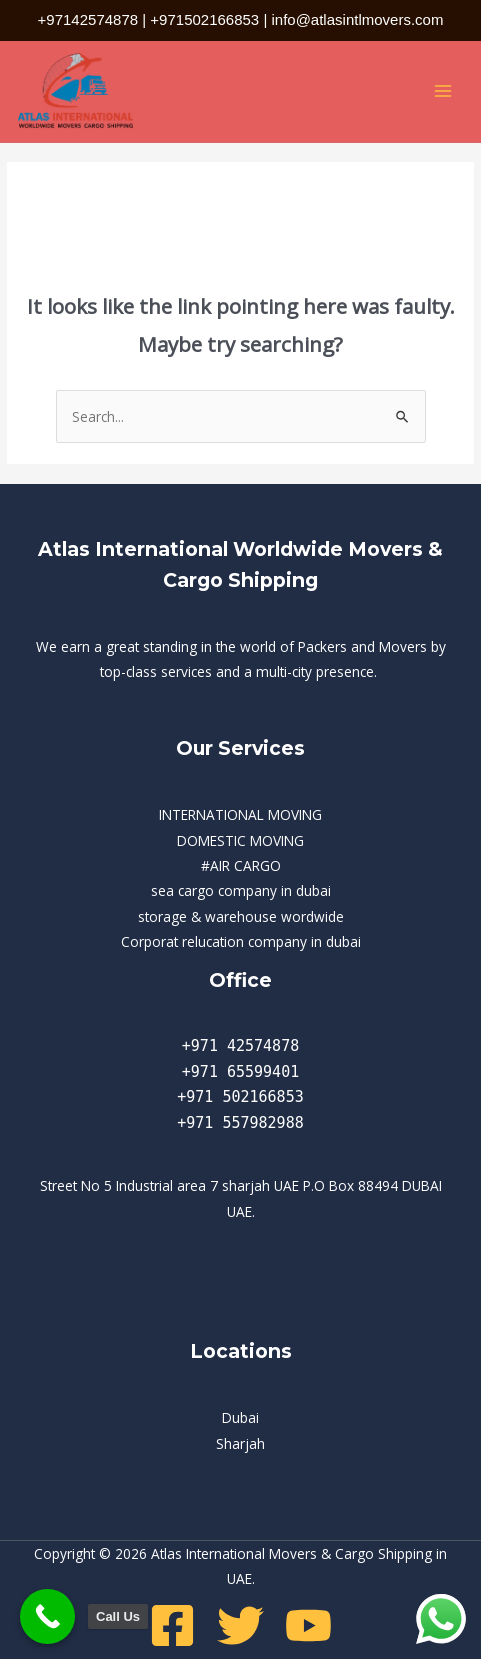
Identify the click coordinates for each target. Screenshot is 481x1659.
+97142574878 (88, 19)
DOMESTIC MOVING (240, 840)
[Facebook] (172, 1625)
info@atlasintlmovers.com (357, 19)
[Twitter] (240, 1625)
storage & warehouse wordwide (241, 916)
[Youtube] (308, 1625)
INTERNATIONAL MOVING (240, 814)
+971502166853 (204, 19)
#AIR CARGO (241, 865)
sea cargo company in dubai (241, 890)
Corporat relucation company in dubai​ (241, 941)
